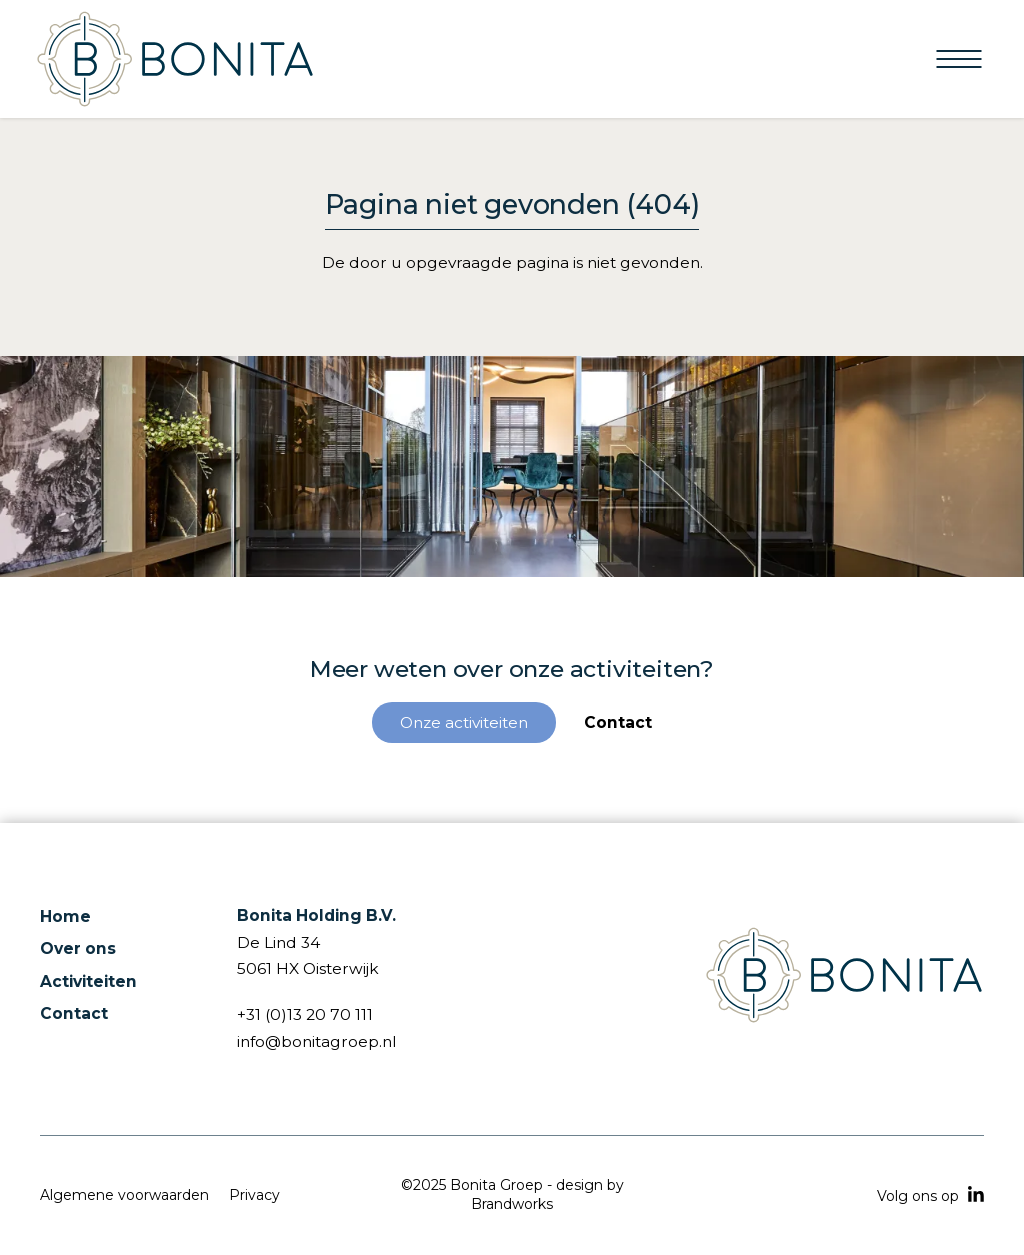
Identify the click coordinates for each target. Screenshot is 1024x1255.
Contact (74, 1013)
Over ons (78, 948)
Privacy (254, 1195)
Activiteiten (88, 981)
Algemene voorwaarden (124, 1195)
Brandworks (512, 1204)
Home (65, 916)
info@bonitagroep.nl (317, 1041)
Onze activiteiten (464, 722)
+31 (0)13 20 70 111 (305, 1014)
